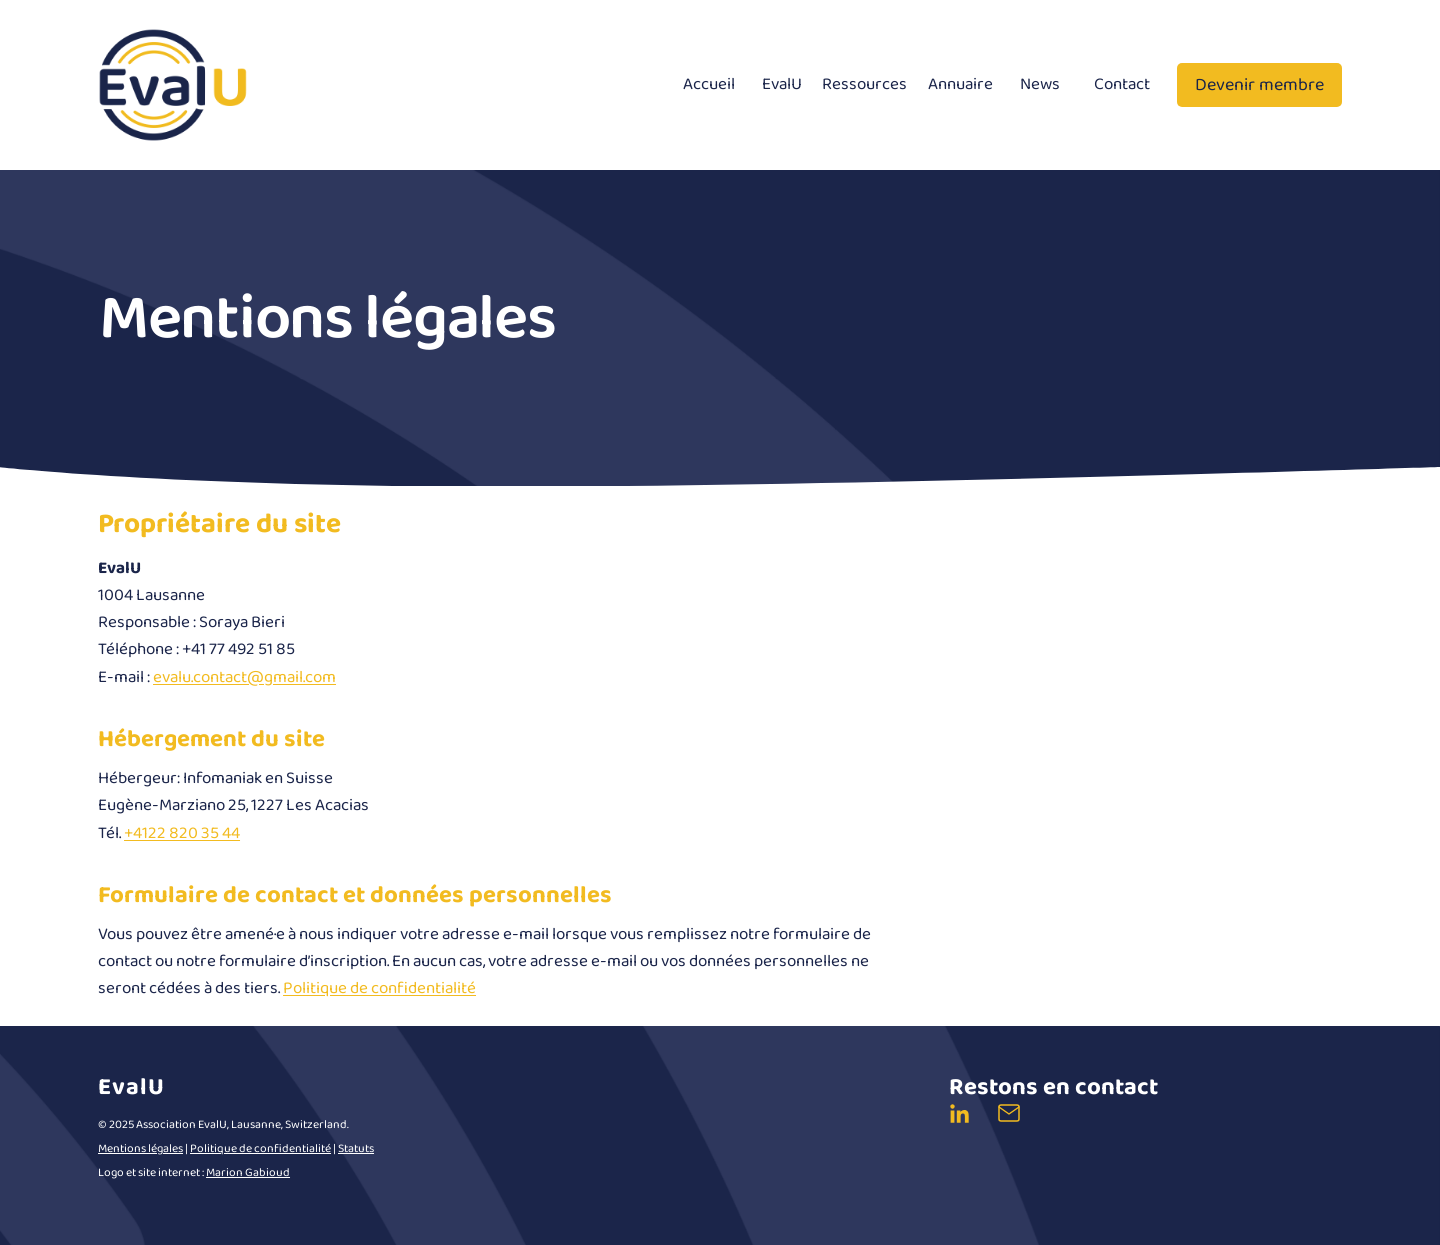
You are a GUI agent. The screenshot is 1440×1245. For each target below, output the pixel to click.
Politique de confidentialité (379, 988)
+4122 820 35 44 (182, 833)
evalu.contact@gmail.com (244, 677)
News (1040, 84)
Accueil (709, 84)
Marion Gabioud (248, 1172)
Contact (1122, 84)
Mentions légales (140, 1148)
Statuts (356, 1148)
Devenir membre (1259, 85)
